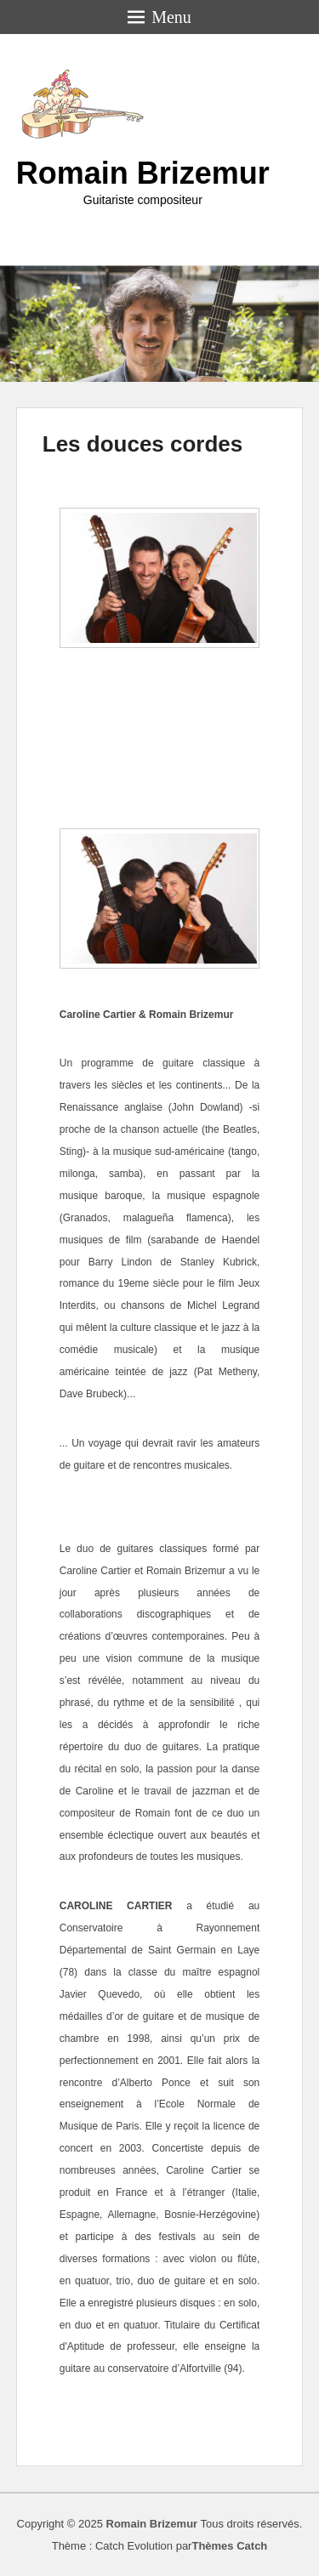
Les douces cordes (143, 444)
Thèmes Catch (229, 2545)
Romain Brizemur (143, 173)
